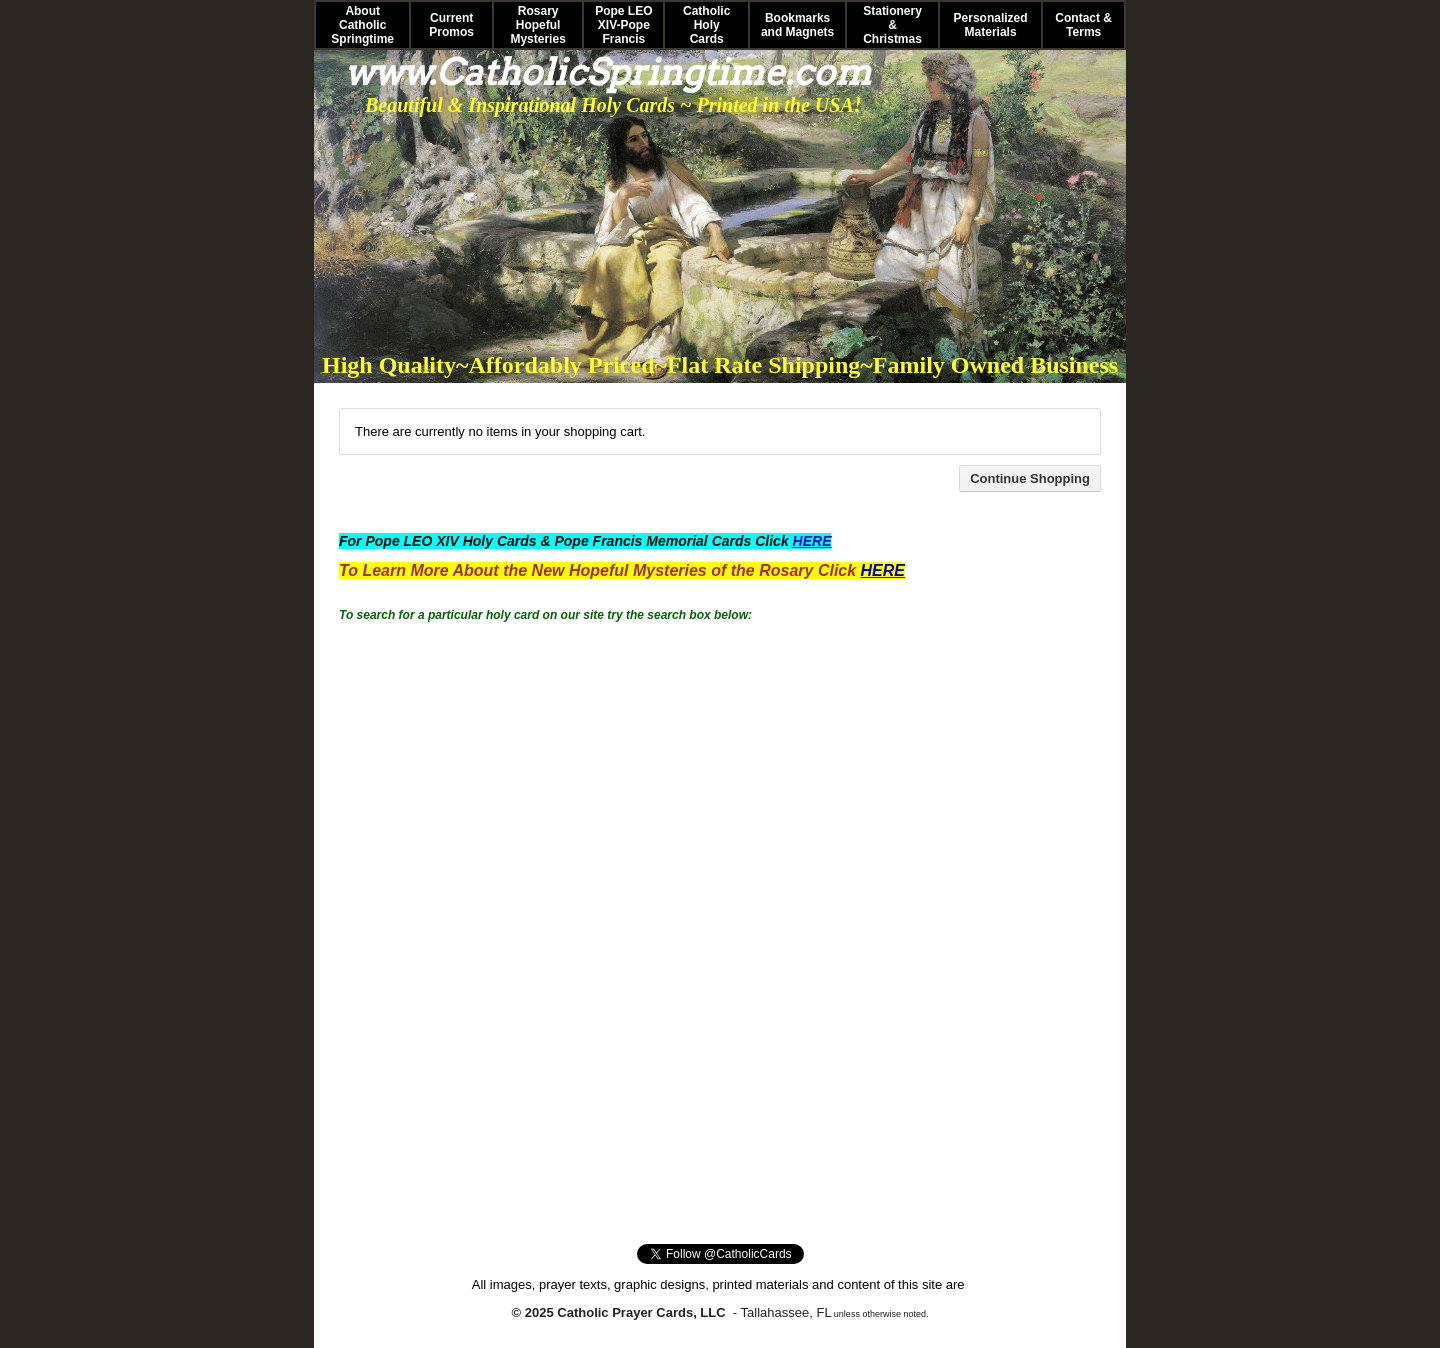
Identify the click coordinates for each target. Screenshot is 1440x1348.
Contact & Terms (1083, 25)
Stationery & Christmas (892, 25)
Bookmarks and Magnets (797, 25)
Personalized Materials (991, 25)
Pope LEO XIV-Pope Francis (623, 25)
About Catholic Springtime (362, 25)
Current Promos (451, 25)
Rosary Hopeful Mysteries (537, 25)
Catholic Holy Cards (706, 25)
